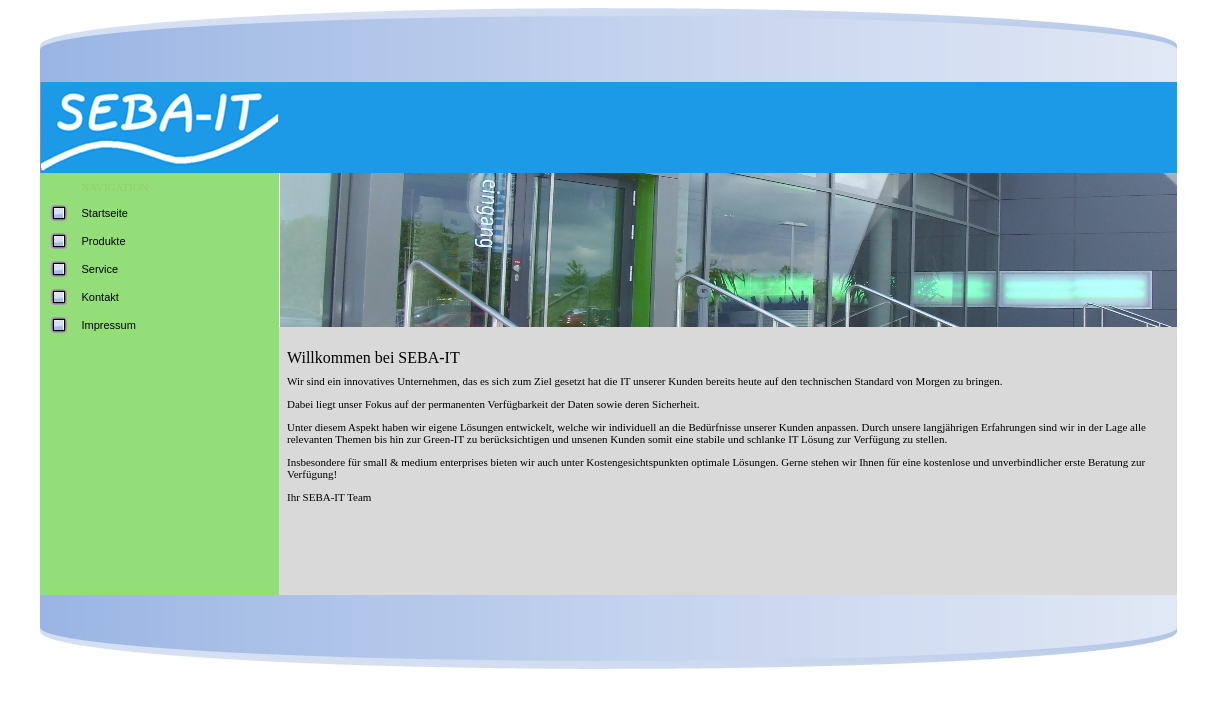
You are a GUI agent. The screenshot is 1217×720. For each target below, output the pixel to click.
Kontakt (100, 297)
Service (100, 269)
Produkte (104, 241)
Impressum (109, 325)
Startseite (105, 213)
